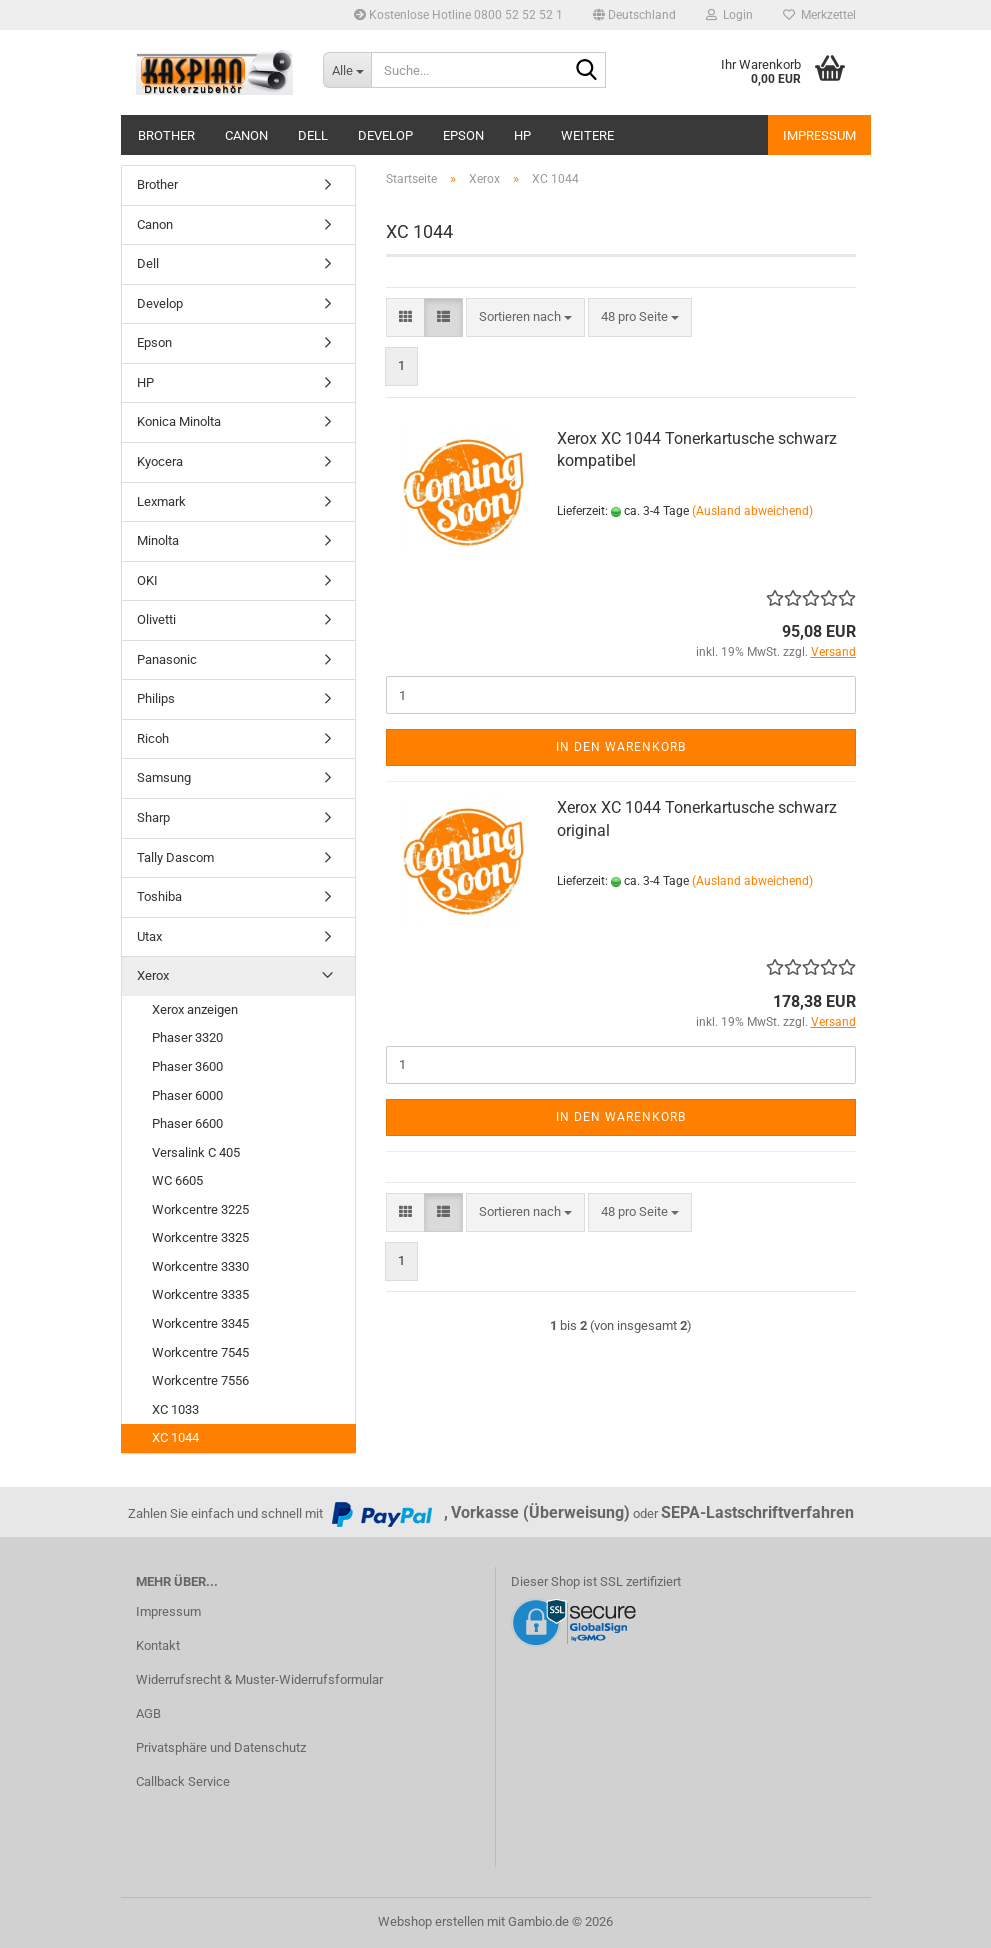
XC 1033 (175, 1409)
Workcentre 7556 (200, 1380)
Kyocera (160, 461)
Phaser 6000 (187, 1095)
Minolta (158, 540)
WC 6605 (177, 1180)
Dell (313, 135)
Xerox (153, 975)
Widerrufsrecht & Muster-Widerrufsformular (259, 1679)
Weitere (587, 135)
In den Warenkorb (621, 747)
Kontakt (158, 1645)
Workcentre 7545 (200, 1352)
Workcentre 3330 (200, 1266)
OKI (147, 580)
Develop (385, 135)
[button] (634, 15)
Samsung (164, 777)
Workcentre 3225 (200, 1209)
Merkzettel (819, 15)
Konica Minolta (179, 421)
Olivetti (156, 619)
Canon (246, 135)
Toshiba (159, 896)
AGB (148, 1713)
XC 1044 (175, 1437)
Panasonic (167, 659)
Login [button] (729, 15)
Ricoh (153, 738)
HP (522, 135)
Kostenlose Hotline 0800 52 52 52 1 (458, 15)
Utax (149, 936)
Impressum (819, 135)
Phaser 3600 (187, 1066)
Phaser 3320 (187, 1037)
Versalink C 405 (196, 1152)
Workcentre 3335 (200, 1294)
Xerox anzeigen (195, 1009)
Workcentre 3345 (200, 1323)
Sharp (153, 817)
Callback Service (183, 1781)
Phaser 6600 (187, 1123)
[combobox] (525, 317)
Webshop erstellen (431, 1921)
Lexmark (161, 501)
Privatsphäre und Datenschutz (221, 1747)
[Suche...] (347, 70)
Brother (166, 135)
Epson (463, 135)
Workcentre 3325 (200, 1237)
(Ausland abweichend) (752, 511)
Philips (156, 698)
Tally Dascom (175, 857)
